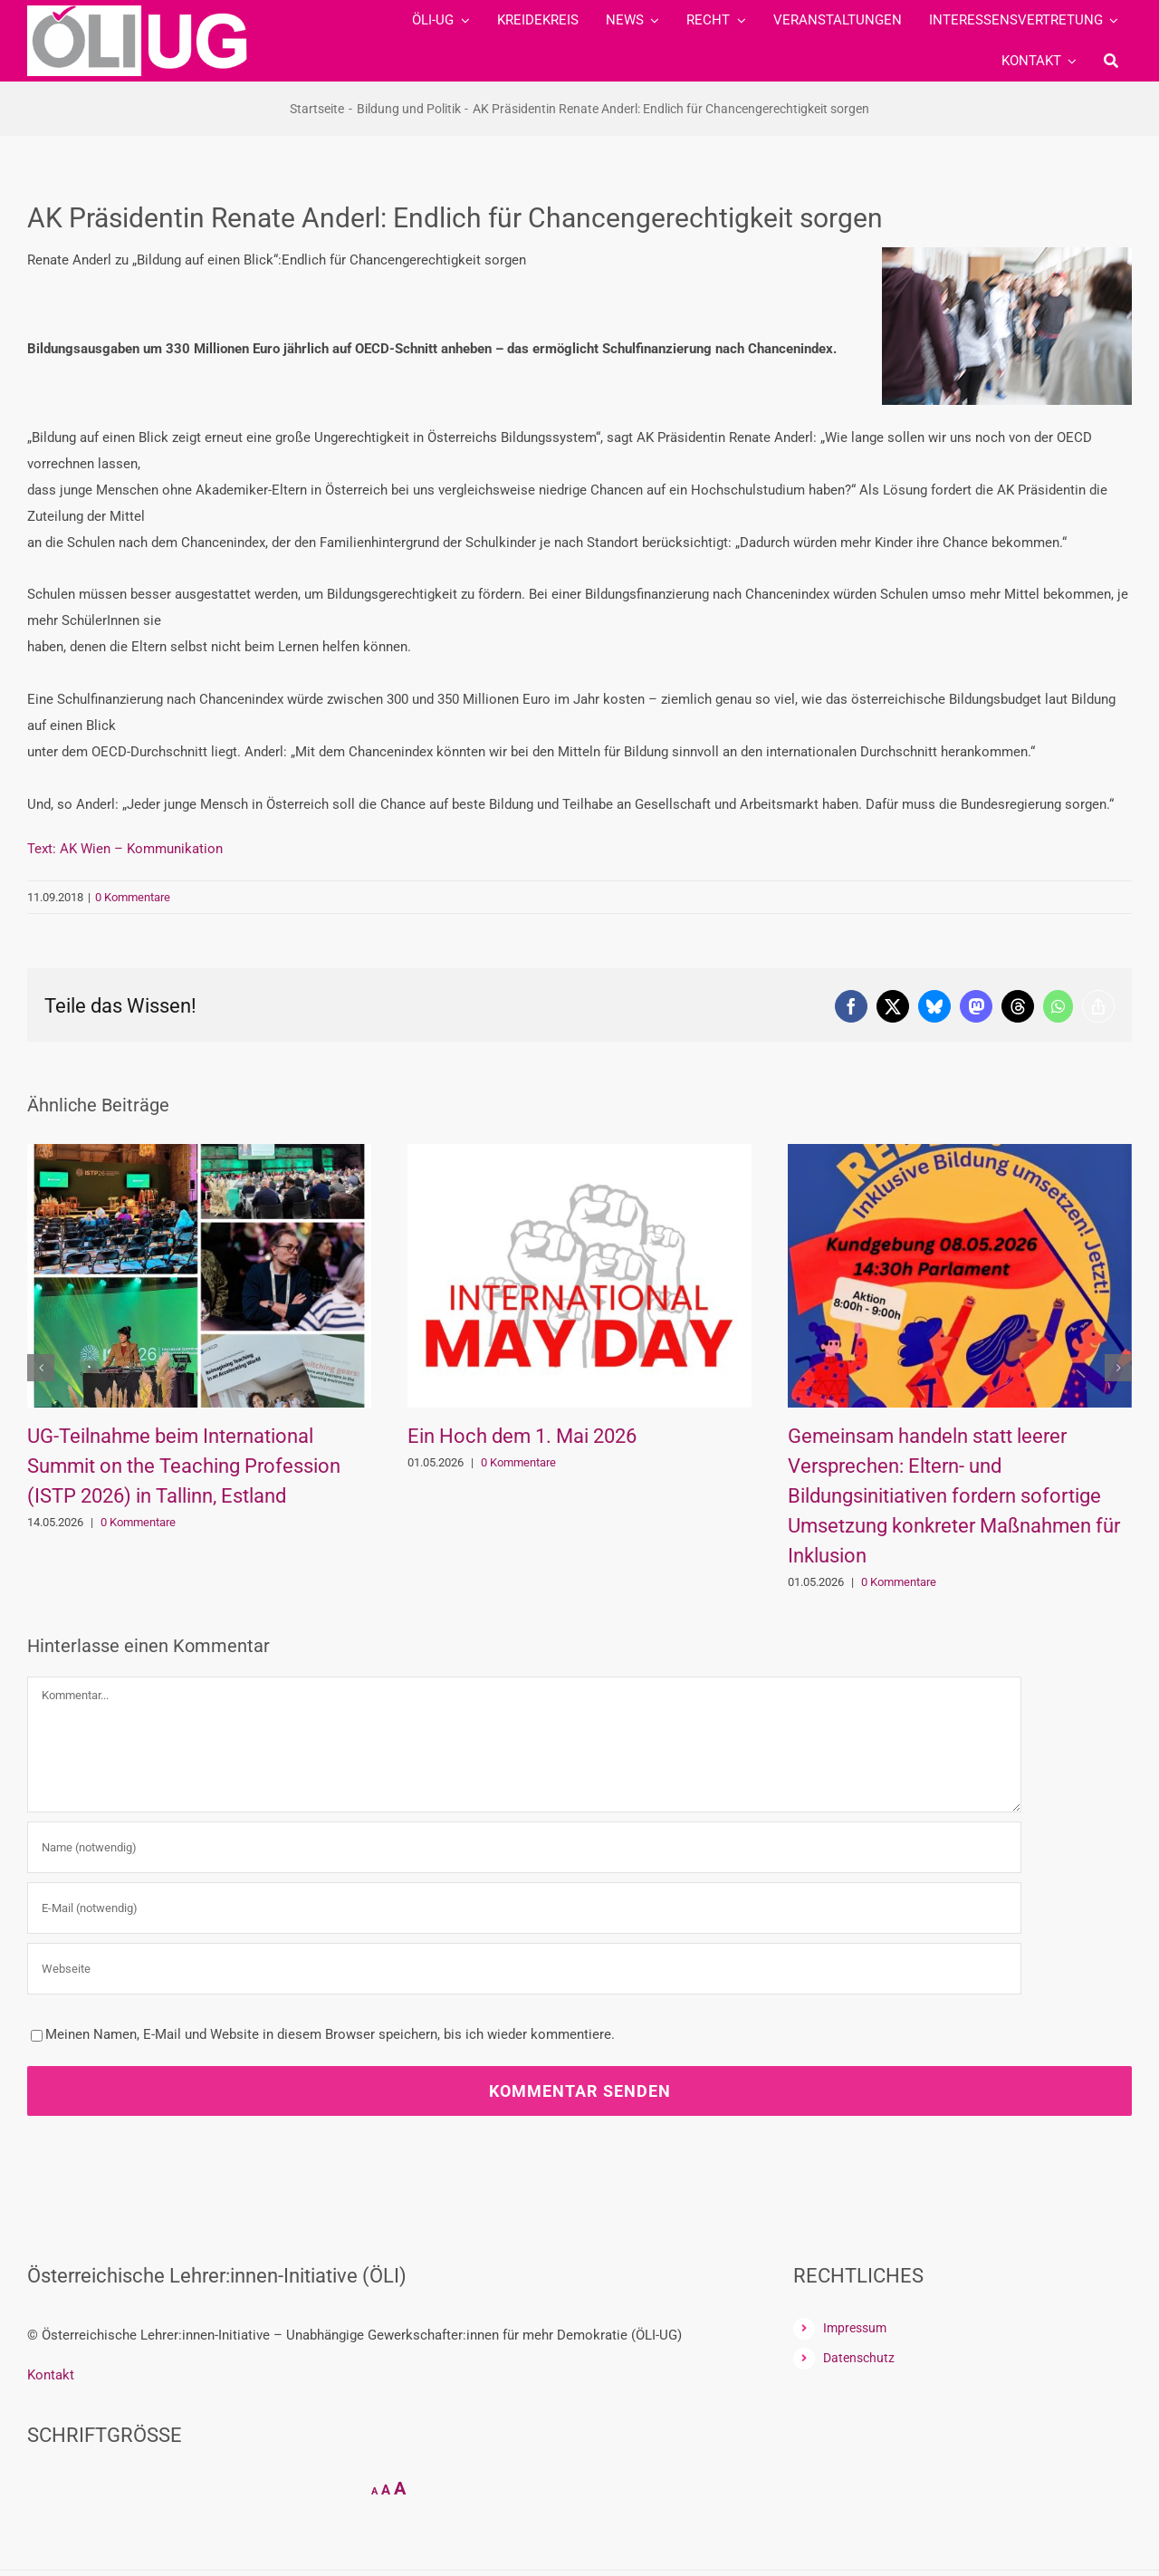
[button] (40, 1367)
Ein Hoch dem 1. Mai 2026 (522, 1436)
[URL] (524, 1968)
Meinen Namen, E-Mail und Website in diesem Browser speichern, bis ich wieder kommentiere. (330, 2034)
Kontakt (50, 2375)
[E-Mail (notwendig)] (524, 1908)
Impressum (854, 2328)
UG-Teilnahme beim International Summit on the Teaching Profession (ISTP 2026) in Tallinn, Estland (183, 1466)
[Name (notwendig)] (524, 1847)
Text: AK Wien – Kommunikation (125, 849)
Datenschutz (859, 2357)
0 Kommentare (132, 897)
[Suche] (1111, 61)
